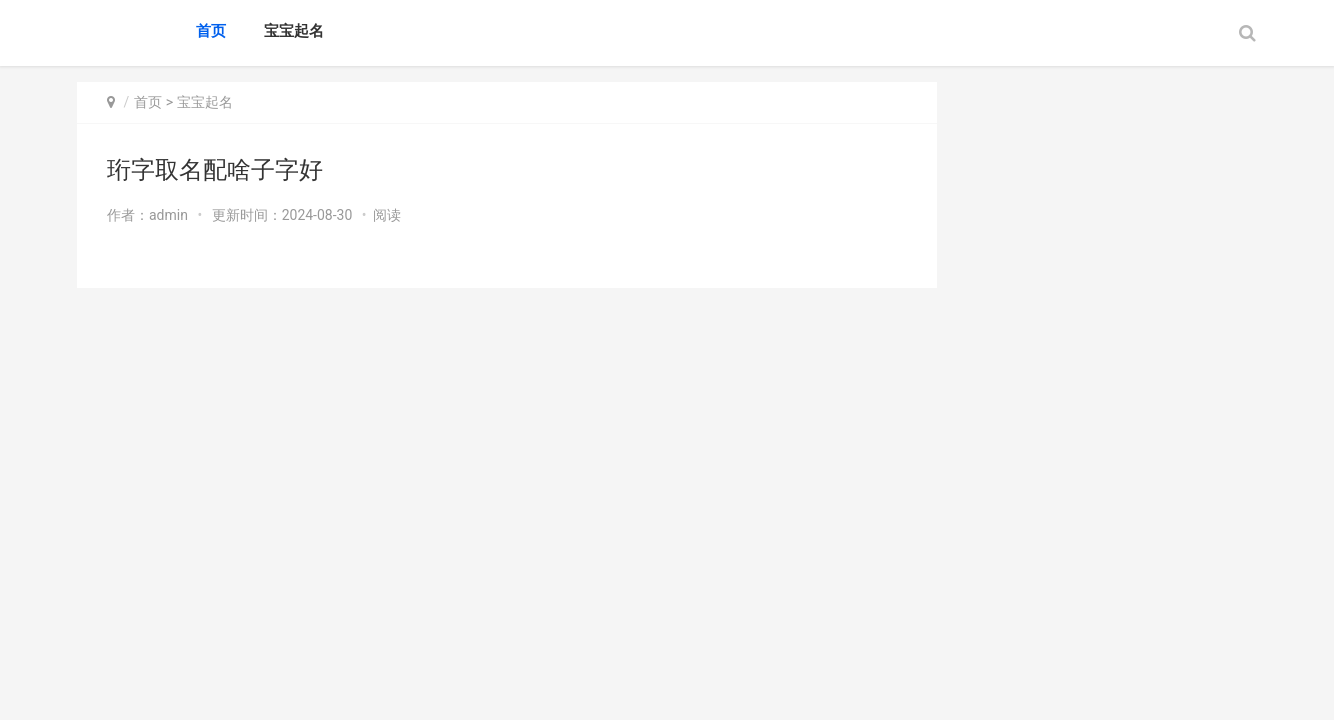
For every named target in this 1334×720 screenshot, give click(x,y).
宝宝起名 (294, 31)
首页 (211, 31)
